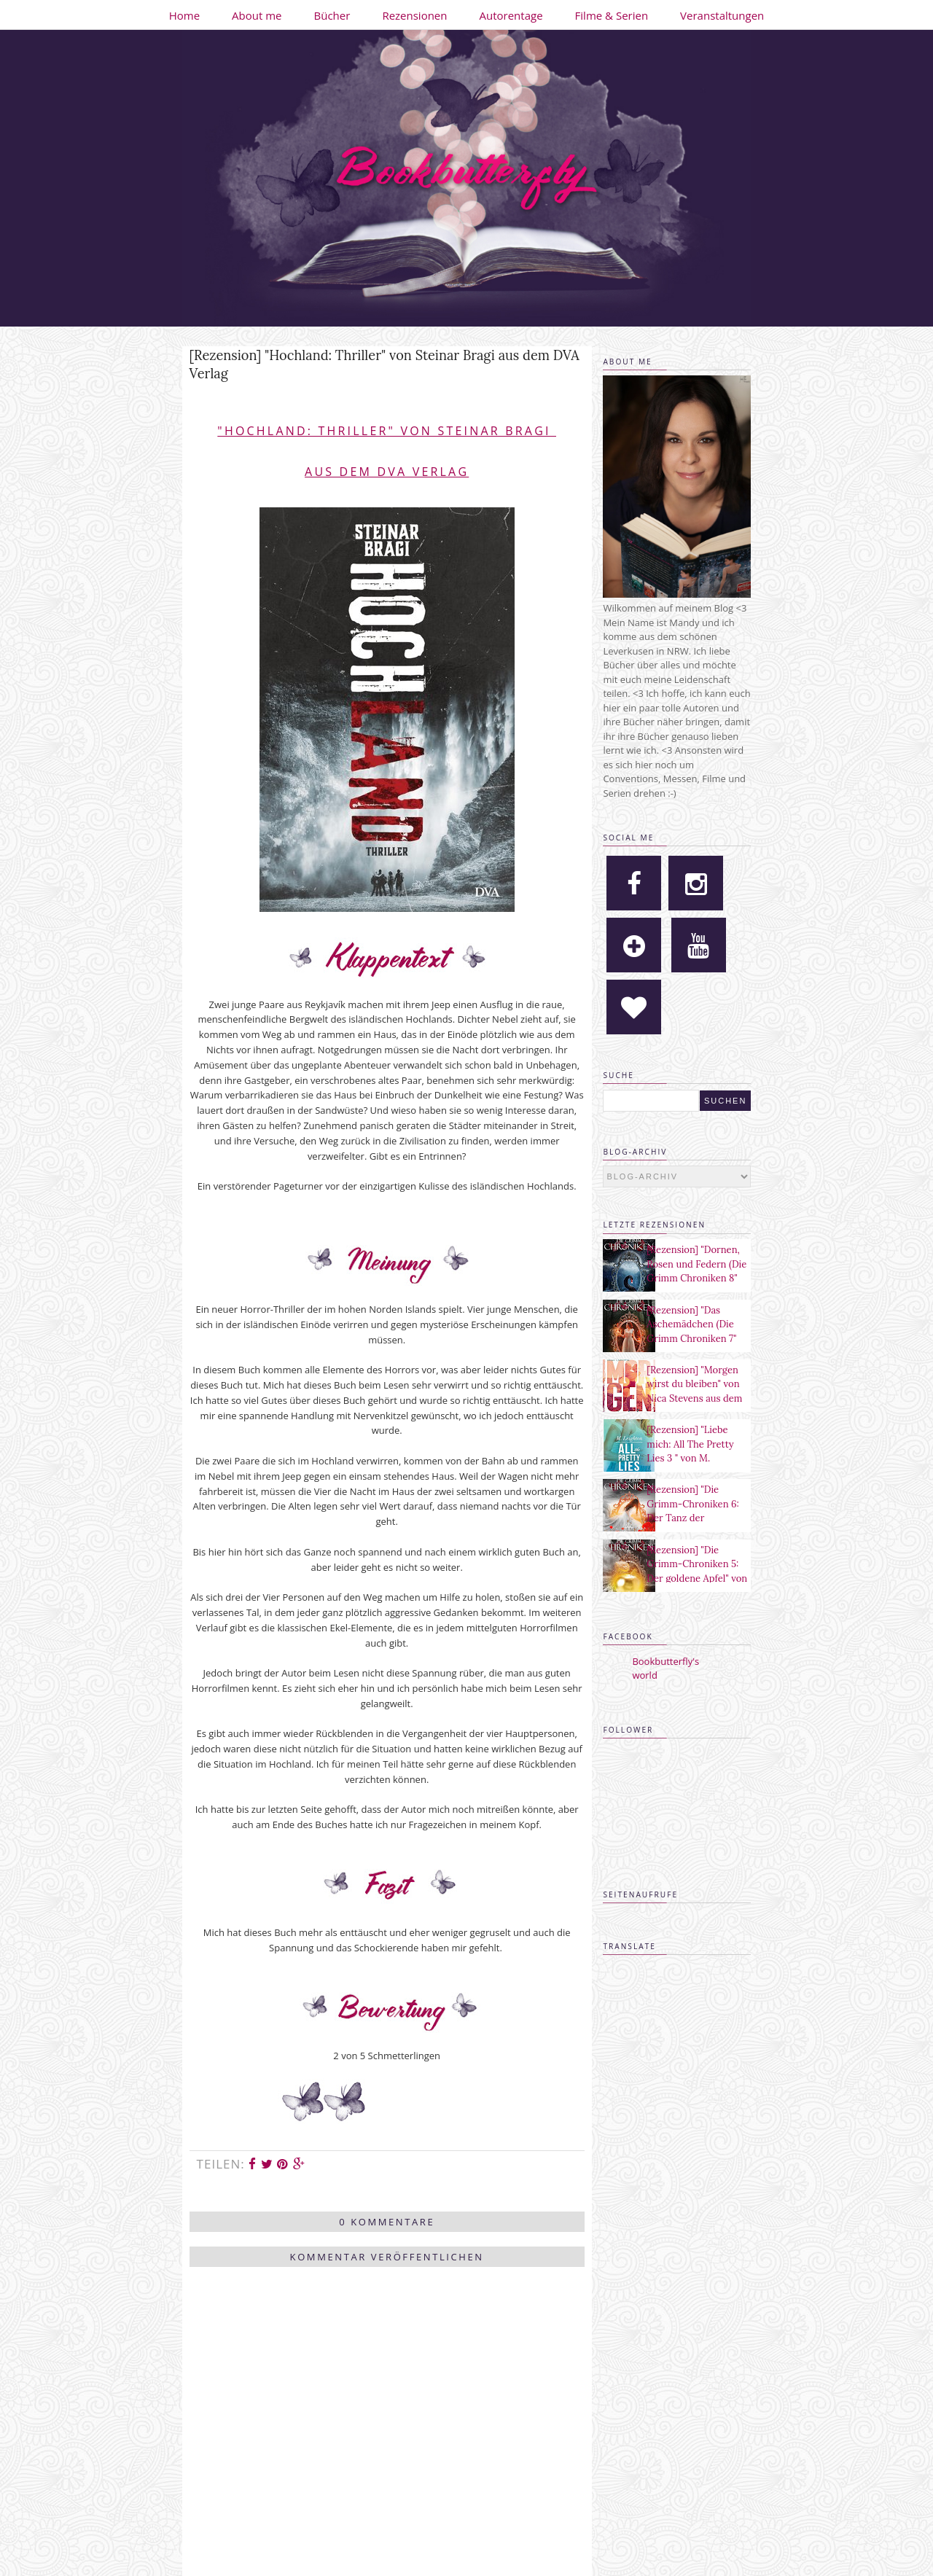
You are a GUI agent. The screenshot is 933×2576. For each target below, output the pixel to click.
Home (184, 15)
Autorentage (511, 15)
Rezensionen (414, 15)
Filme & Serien (612, 15)
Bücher (332, 15)
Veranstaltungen (722, 15)
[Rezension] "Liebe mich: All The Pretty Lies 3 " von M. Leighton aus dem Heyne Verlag (690, 1458)
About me (256, 15)
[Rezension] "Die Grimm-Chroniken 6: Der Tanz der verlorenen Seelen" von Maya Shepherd (692, 1518)
